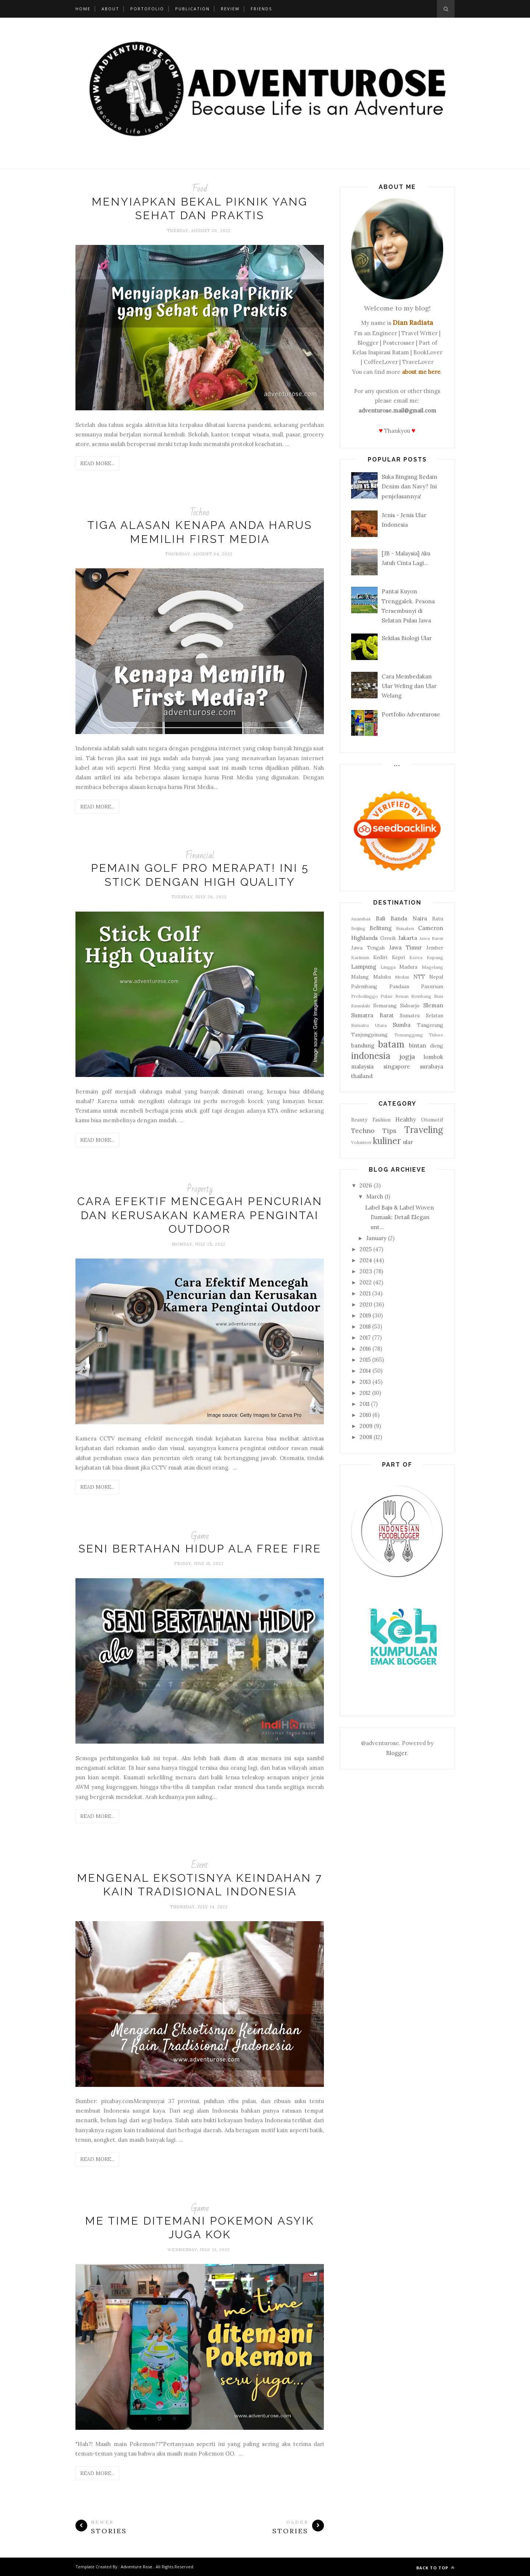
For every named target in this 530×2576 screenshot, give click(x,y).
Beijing (358, 928)
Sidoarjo (410, 1005)
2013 (365, 1381)
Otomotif (432, 1119)
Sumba (401, 1024)
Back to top (435, 2567)
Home (83, 8)
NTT (419, 976)
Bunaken (405, 928)
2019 (365, 1315)
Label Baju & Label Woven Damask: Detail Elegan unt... (399, 1217)
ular (408, 1141)
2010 (365, 1414)
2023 (366, 1271)
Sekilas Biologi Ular (407, 638)
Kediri (380, 957)
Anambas (361, 919)
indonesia (371, 1055)
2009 (366, 1425)
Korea (416, 957)
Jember (434, 947)
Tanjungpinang (369, 1034)
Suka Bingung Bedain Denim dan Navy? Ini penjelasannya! (409, 486)
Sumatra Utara (369, 1025)
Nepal (436, 976)
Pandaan (399, 986)
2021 (365, 1293)
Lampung (363, 966)
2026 (366, 1185)
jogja (407, 1056)
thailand (361, 1076)
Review (230, 8)
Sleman (433, 1005)
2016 (365, 1348)
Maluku (382, 976)
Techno (199, 512)
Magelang (432, 967)
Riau (438, 996)
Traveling (423, 1130)
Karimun (360, 957)
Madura (408, 967)
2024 (366, 1260)
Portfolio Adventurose (411, 714)
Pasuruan (432, 986)
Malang (360, 976)
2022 (366, 1282)
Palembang (364, 986)
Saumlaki (360, 1005)
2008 (366, 1436)
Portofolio (147, 8)
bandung (362, 1045)
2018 (365, 1326)
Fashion (381, 1119)
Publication (192, 8)
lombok (433, 1056)
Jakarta (407, 937)
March (374, 1196)
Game (200, 1536)
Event (199, 1865)
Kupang (435, 957)
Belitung (381, 927)
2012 (365, 1392)
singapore (397, 1066)
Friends (261, 8)
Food (199, 189)
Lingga (388, 967)
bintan (417, 1045)
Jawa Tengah (368, 947)
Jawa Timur (405, 947)
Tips (389, 1130)
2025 (366, 1249)
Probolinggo (364, 996)
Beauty (359, 1119)
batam (391, 1044)
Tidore (436, 1035)
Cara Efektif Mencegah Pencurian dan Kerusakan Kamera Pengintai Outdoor (199, 1215)
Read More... (97, 463)
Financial (199, 855)
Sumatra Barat (372, 1015)
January (376, 1238)
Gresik (388, 938)
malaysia (362, 1066)
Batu (437, 918)
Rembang (421, 996)
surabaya (431, 1066)
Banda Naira (409, 918)
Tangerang (430, 1025)
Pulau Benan (394, 996)
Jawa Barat (432, 938)
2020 (366, 1304)
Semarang (385, 1005)
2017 (365, 1337)
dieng (436, 1045)
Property (200, 1189)
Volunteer (361, 1142)
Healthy (405, 1119)
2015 (365, 1359)
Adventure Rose (136, 2566)
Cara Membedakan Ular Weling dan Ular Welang (409, 686)
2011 (365, 1403)
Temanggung (408, 1035)
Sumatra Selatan (421, 1015)
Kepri (398, 957)
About (110, 8)
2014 (365, 1370)
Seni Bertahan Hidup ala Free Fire (199, 1548)
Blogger (396, 1752)
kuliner (387, 1141)
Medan (402, 977)
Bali (380, 918)
